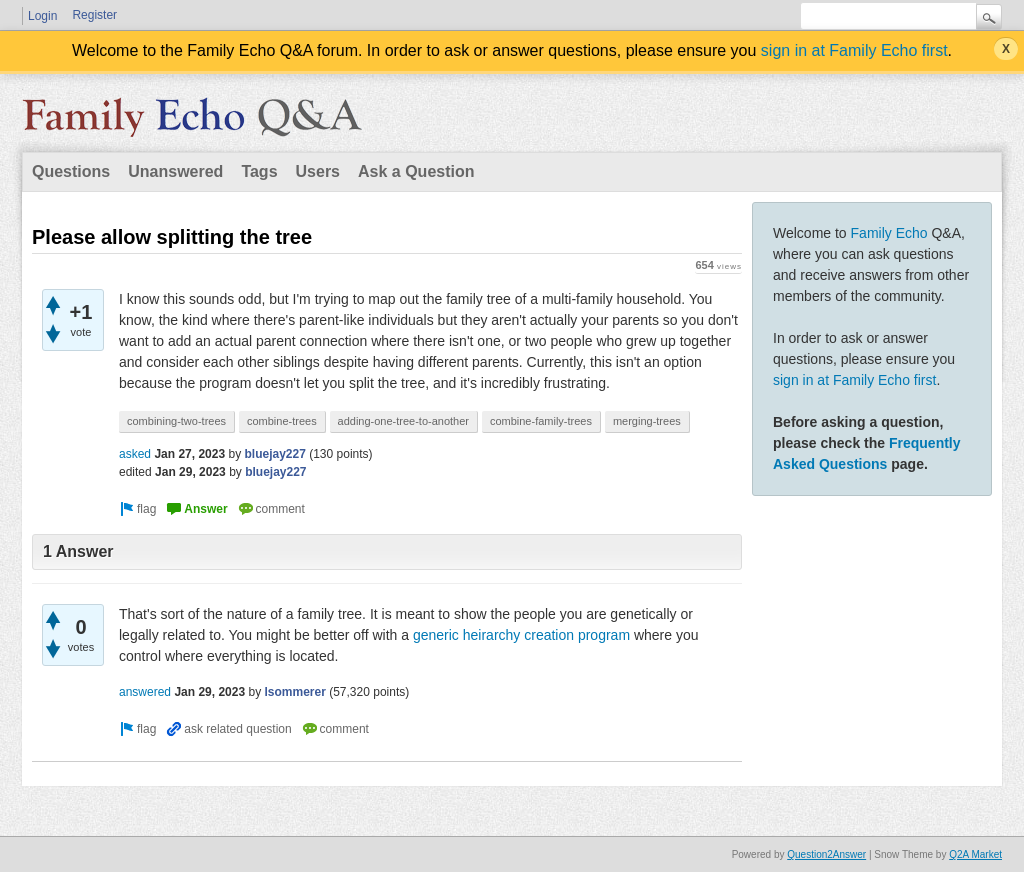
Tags (259, 171)
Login (42, 16)
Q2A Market (975, 854)
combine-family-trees (541, 421)
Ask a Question (416, 171)
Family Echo (889, 233)
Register (94, 15)
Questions (71, 171)
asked (135, 454)
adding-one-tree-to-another (403, 421)
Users (318, 171)
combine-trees (282, 421)
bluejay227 (274, 454)
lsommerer (294, 692)
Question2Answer (826, 854)
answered (145, 692)
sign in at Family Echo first (854, 50)
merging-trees (647, 421)
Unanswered (175, 171)
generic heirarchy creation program (521, 635)
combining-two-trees (176, 421)
